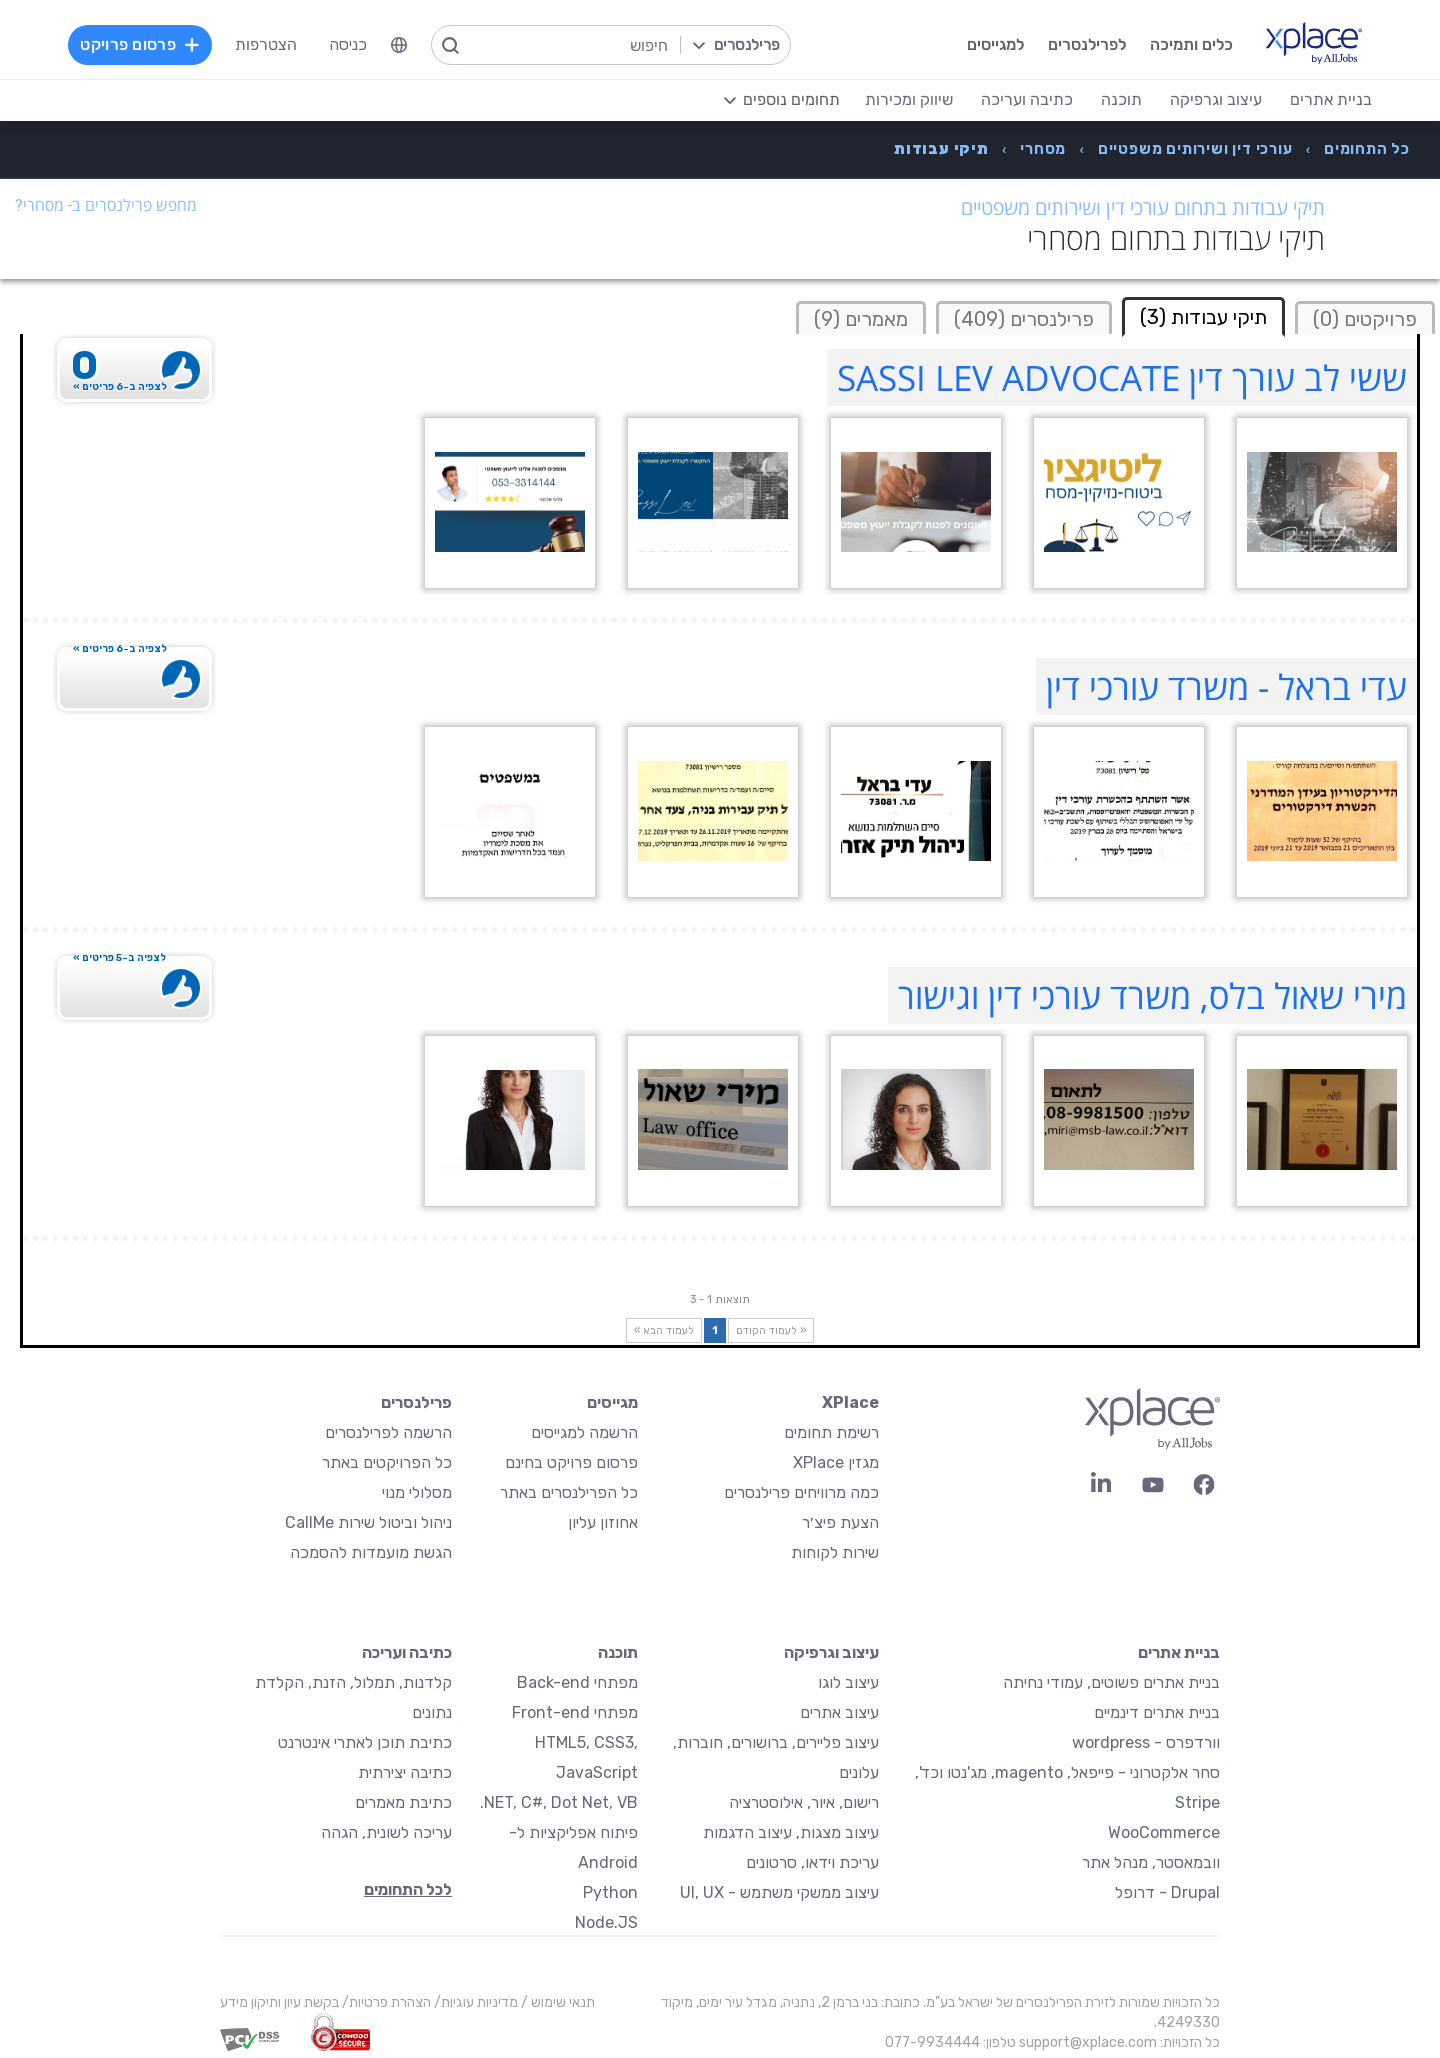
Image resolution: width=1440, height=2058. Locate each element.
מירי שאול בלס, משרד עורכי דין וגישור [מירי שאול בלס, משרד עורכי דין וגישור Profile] (1152, 995)
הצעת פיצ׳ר (840, 1522)
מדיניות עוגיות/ (474, 2002)
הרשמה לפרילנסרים (388, 1432)
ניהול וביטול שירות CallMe (368, 1522)
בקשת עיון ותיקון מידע (279, 2002)
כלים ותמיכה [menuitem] (1187, 44)
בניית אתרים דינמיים (1157, 1712)
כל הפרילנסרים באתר (569, 1492)
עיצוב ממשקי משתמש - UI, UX (779, 1892)
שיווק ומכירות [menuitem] (905, 99)
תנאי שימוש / (556, 2002)
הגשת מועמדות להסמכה (371, 1552)
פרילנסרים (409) (1024, 319)
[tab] (1365, 317)
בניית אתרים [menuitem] (1327, 99)
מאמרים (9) (861, 319)
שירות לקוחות (835, 1552)
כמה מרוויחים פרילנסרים (801, 1492)
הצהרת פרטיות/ (385, 2002)
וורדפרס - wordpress (1146, 1742)
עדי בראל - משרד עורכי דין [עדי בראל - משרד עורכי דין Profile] (1226, 686)
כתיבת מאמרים (403, 1802)
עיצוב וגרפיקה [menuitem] (1212, 99)
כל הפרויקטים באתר (387, 1462)
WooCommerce (1164, 1832)
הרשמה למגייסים (584, 1432)
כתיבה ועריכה (407, 1652)
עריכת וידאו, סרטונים (812, 1862)
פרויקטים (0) (1365, 319)
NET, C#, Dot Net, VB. (559, 1802)
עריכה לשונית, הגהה (386, 1832)
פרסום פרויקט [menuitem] (144, 44)
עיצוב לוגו (848, 1682)
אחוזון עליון (603, 1522)
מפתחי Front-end (575, 1712)
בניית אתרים (1179, 1652)
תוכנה (618, 1652)
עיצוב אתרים (839, 1712)
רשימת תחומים (831, 1432)
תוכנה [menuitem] (1117, 99)
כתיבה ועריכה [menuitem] (1023, 99)
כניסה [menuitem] (352, 44)
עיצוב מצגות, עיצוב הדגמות (791, 1832)
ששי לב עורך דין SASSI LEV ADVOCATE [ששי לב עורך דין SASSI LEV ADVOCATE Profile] (1122, 377)
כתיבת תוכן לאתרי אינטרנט (365, 1742)
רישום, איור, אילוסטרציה (804, 1802)
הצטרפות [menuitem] (270, 44)
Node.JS (606, 1922)
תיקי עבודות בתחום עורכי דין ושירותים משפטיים (1143, 208)
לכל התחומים (408, 1889)
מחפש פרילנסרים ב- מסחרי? (106, 205)
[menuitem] (403, 45)
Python (610, 1892)
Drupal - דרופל (1167, 1892)
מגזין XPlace (836, 1462)
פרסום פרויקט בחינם (571, 1462)
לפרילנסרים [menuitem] (1083, 44)
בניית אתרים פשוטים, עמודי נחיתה (1111, 1682)
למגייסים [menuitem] (991, 44)
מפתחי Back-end (577, 1682)
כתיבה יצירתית (405, 1772)
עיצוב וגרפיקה (831, 1652)
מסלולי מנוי (417, 1492)
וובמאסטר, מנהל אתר (1151, 1862)
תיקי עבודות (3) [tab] (1203, 317)
